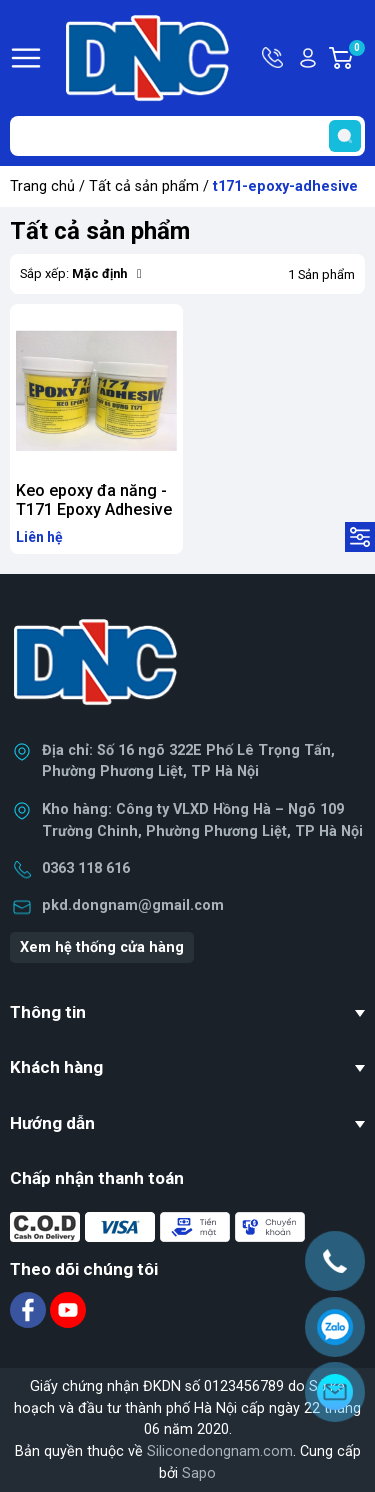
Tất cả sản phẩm (144, 186)
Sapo (199, 1473)
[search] (345, 136)
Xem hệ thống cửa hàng (102, 947)
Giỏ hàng (356, 58)
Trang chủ (42, 186)
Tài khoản (308, 58)
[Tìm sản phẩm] (187, 136)
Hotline (274, 58)
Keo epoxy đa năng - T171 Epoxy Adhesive (94, 500)
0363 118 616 (86, 868)
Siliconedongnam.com (220, 1451)
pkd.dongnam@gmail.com (133, 905)
